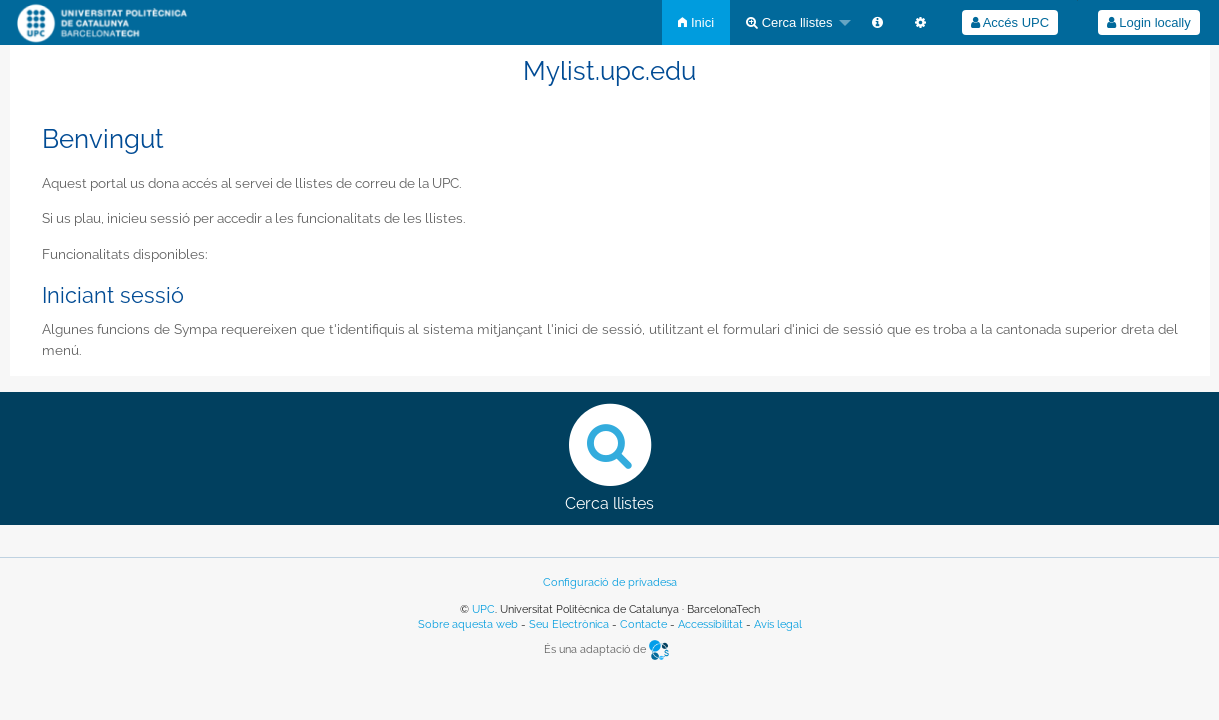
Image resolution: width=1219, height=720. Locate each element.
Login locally (1149, 22)
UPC (483, 609)
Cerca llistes (789, 22)
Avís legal (778, 624)
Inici (696, 22)
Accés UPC (1010, 22)
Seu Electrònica (569, 624)
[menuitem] (696, 22)
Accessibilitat (710, 624)
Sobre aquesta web (468, 624)
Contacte (643, 624)
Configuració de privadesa (610, 582)
